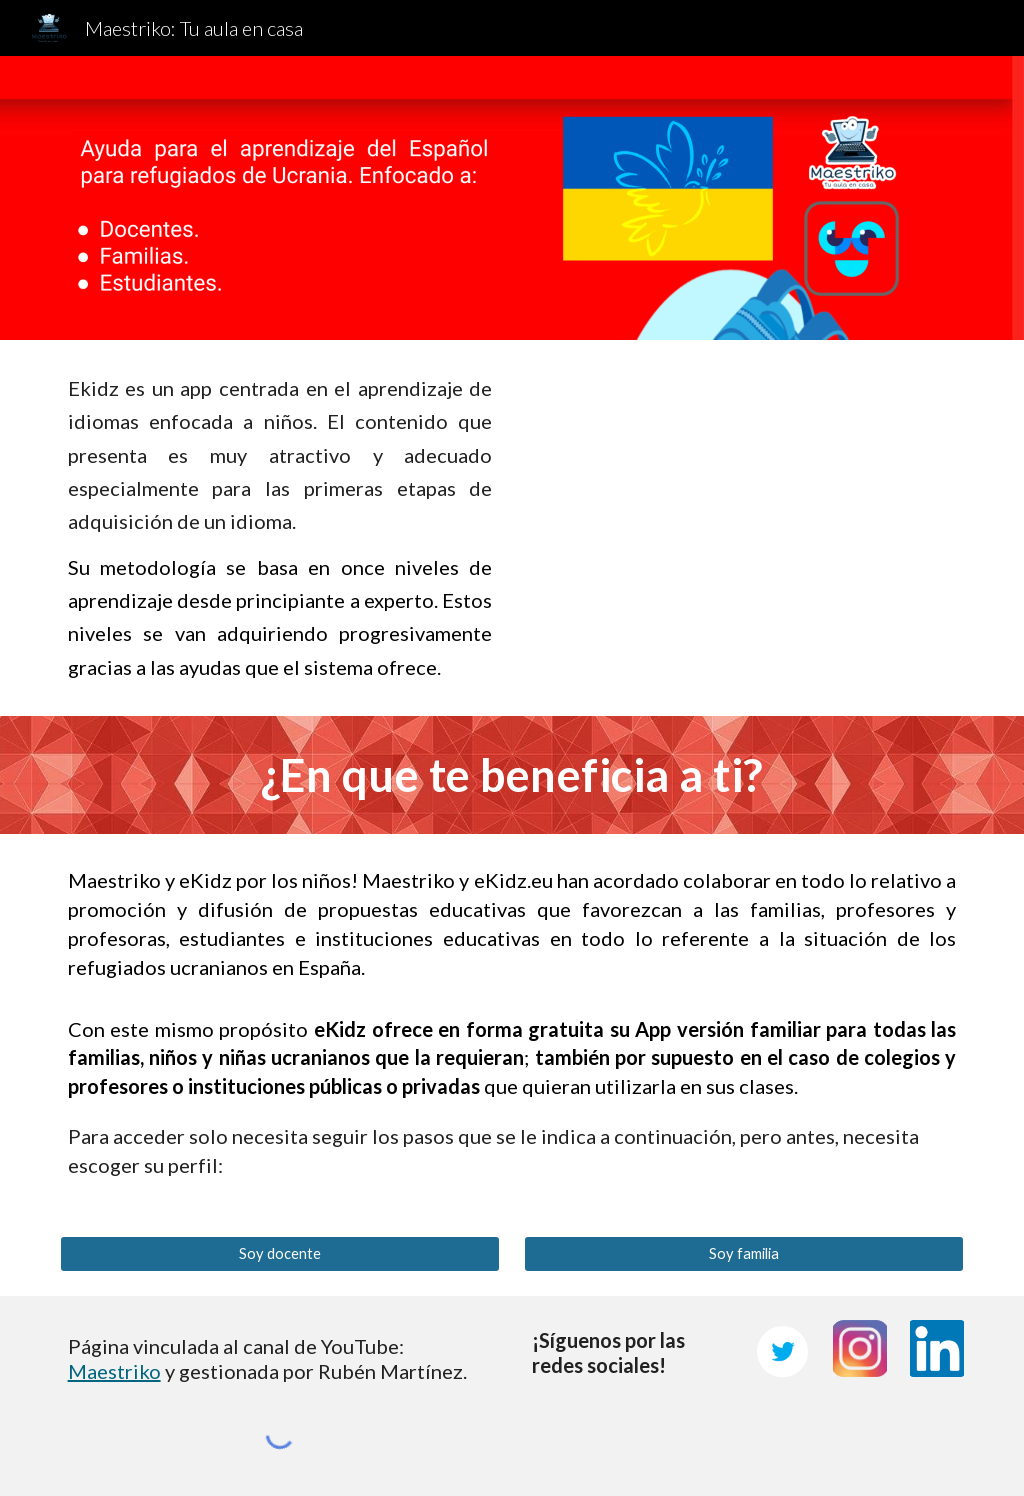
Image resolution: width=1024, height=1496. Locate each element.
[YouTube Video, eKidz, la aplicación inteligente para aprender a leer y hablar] (744, 500)
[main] (280, 528)
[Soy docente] (280, 1254)
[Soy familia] (744, 1254)
